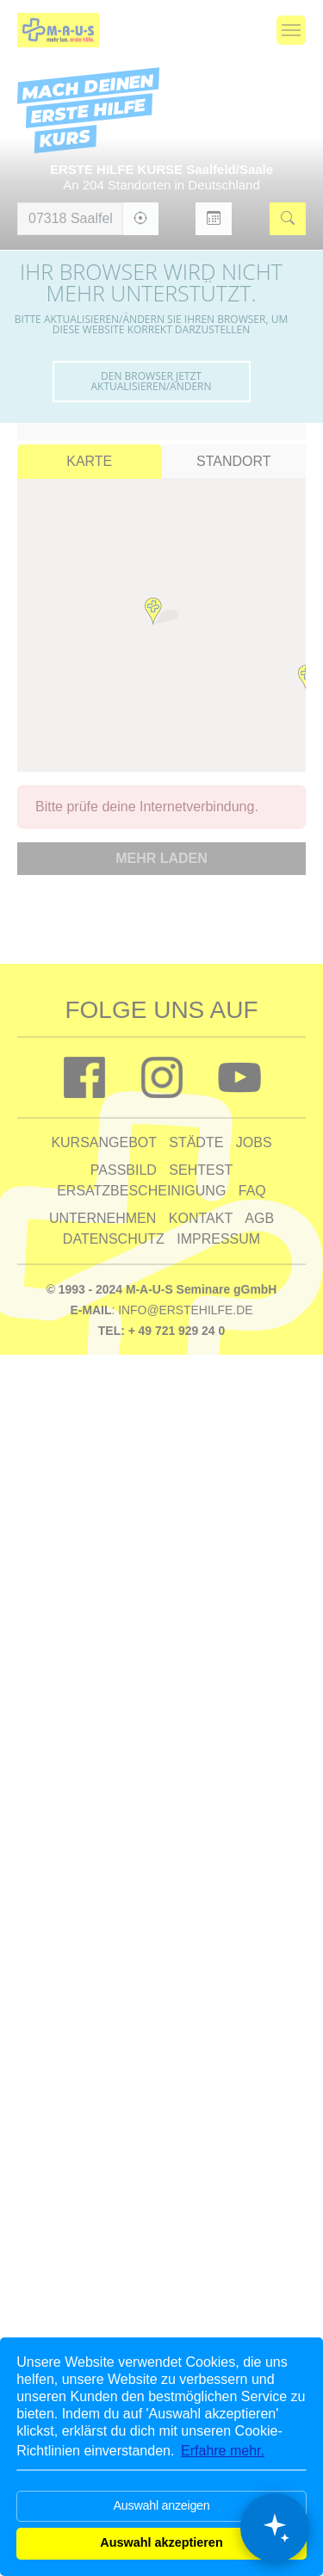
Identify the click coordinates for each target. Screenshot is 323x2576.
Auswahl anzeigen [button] (161, 2505)
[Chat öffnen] (274, 2527)
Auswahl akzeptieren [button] (161, 2542)
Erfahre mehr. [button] (222, 2450)
